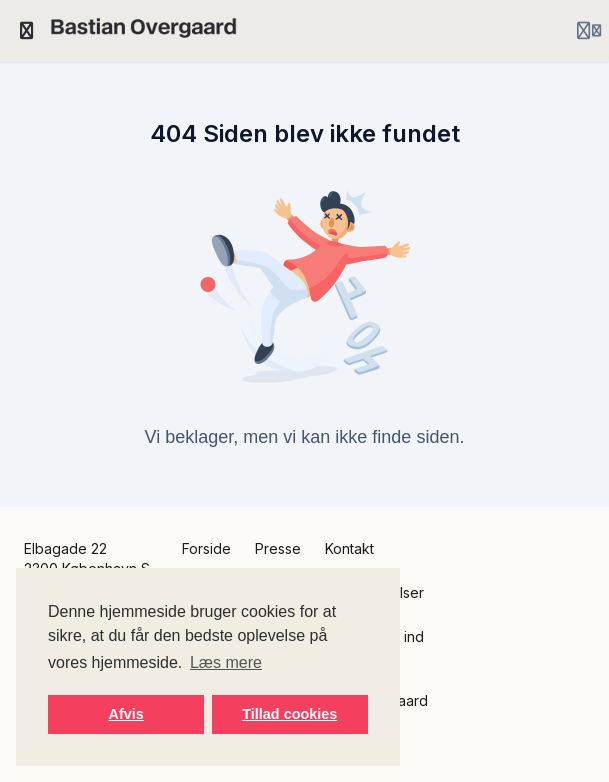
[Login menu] (589, 31)
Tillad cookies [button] (289, 714)
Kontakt (349, 548)
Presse (278, 548)
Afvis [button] (126, 714)
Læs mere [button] (226, 662)
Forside (206, 548)
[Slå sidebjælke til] (27, 31)
